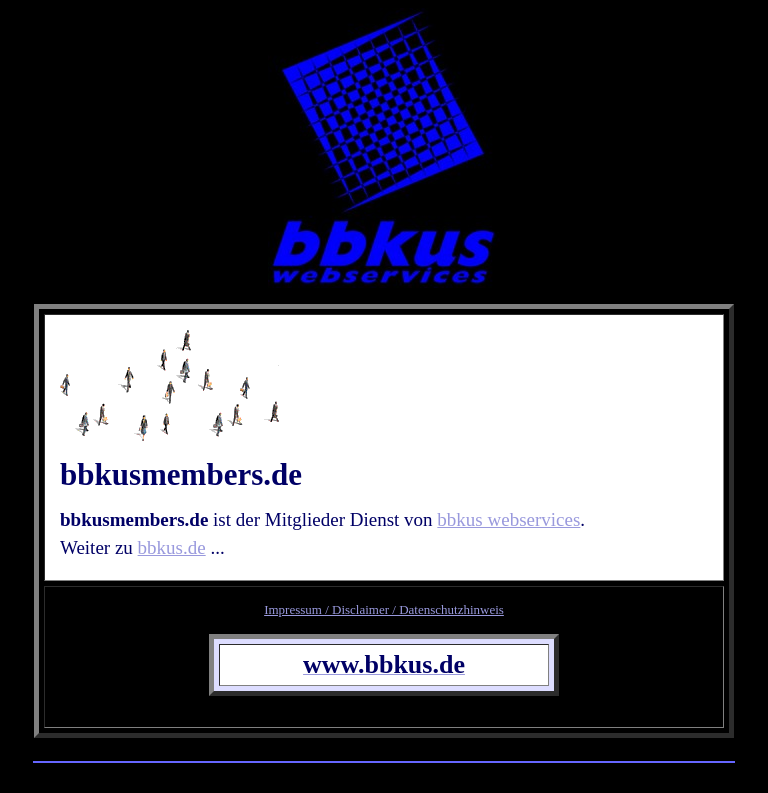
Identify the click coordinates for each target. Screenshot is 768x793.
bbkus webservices (508, 519)
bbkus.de (172, 547)
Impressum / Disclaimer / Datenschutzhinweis (384, 609)
